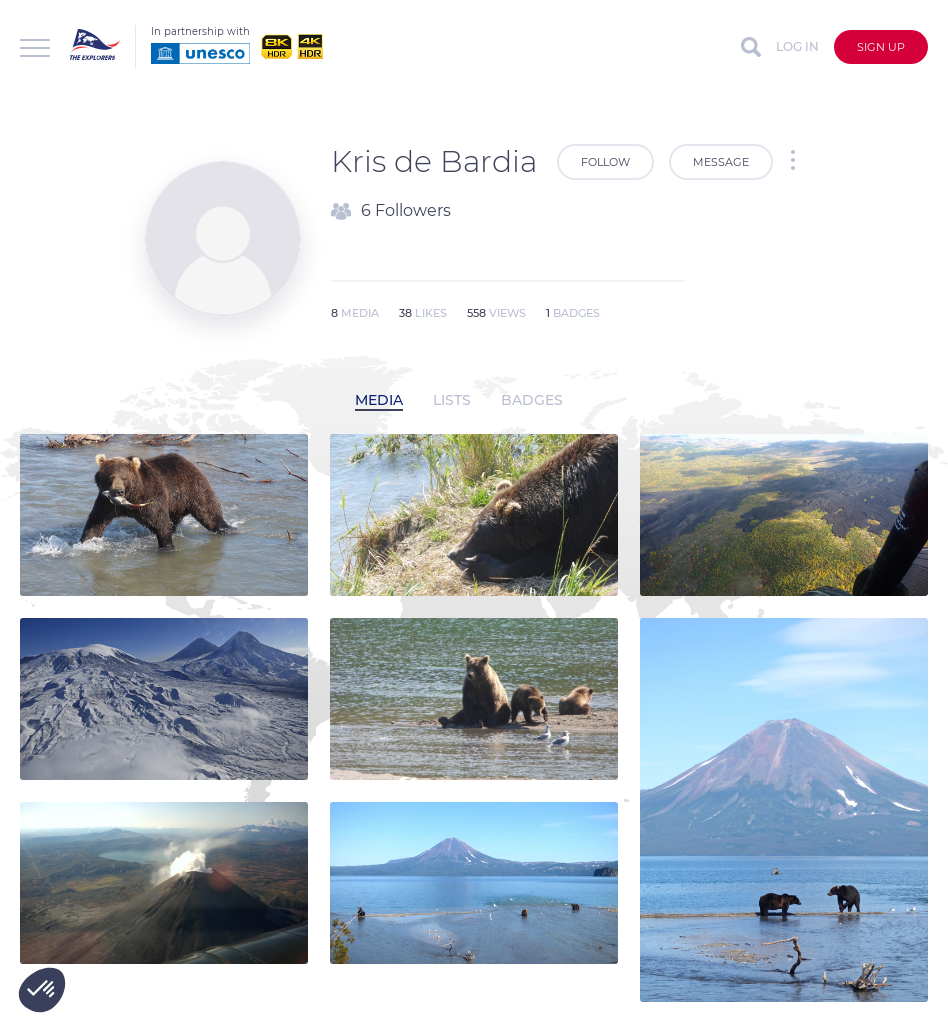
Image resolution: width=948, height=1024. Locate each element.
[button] (42, 990)
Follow (605, 162)
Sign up (881, 47)
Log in (797, 46)
